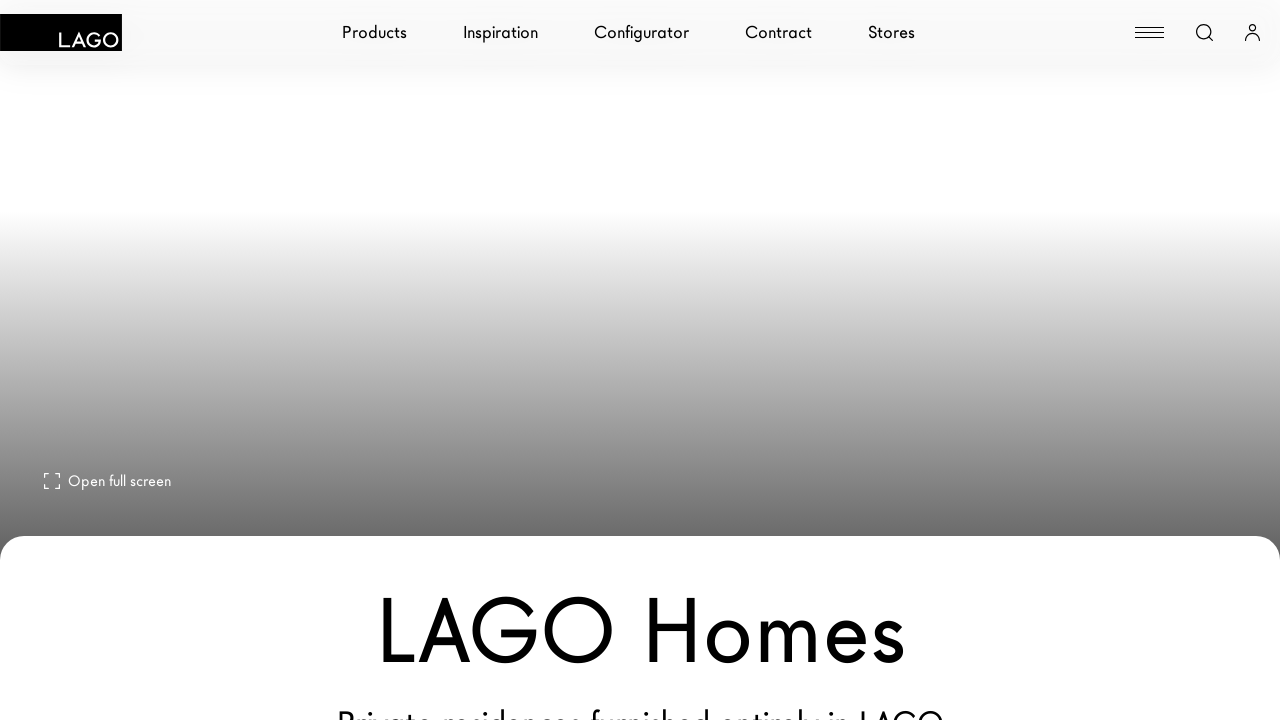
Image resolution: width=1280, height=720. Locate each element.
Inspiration (500, 32)
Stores (891, 32)
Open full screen (107, 481)
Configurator (641, 32)
